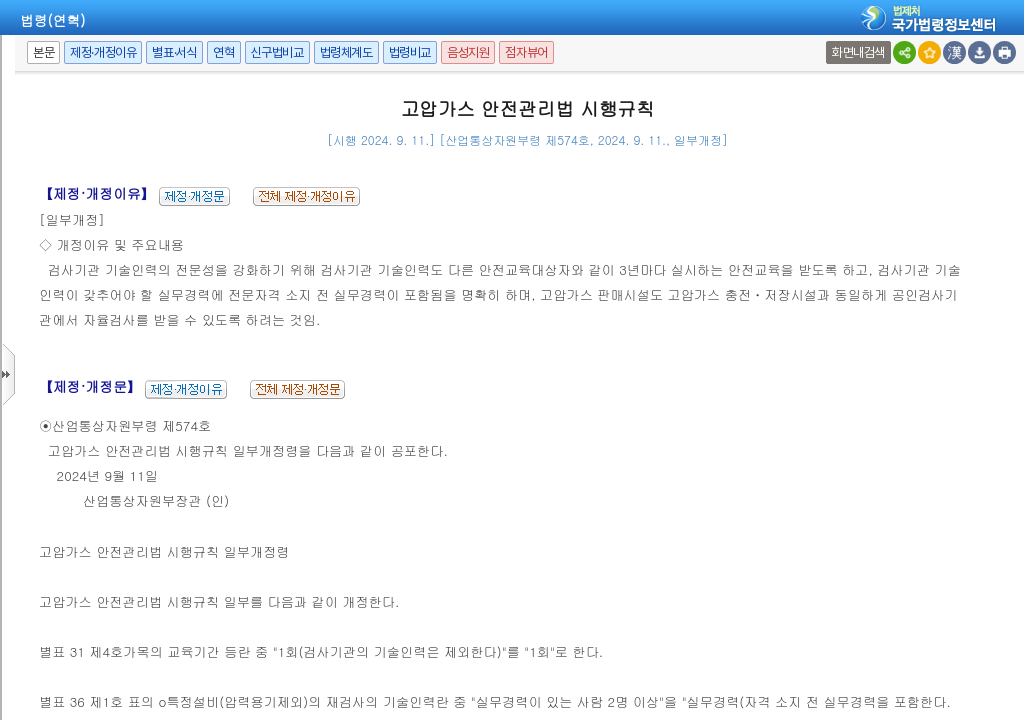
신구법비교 (277, 52)
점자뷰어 (526, 52)
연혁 (223, 52)
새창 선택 (828, 41)
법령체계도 (346, 52)
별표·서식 (174, 52)
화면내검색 (858, 52)
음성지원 (468, 52)
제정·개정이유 (103, 52)
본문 (43, 52)
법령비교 (410, 52)
